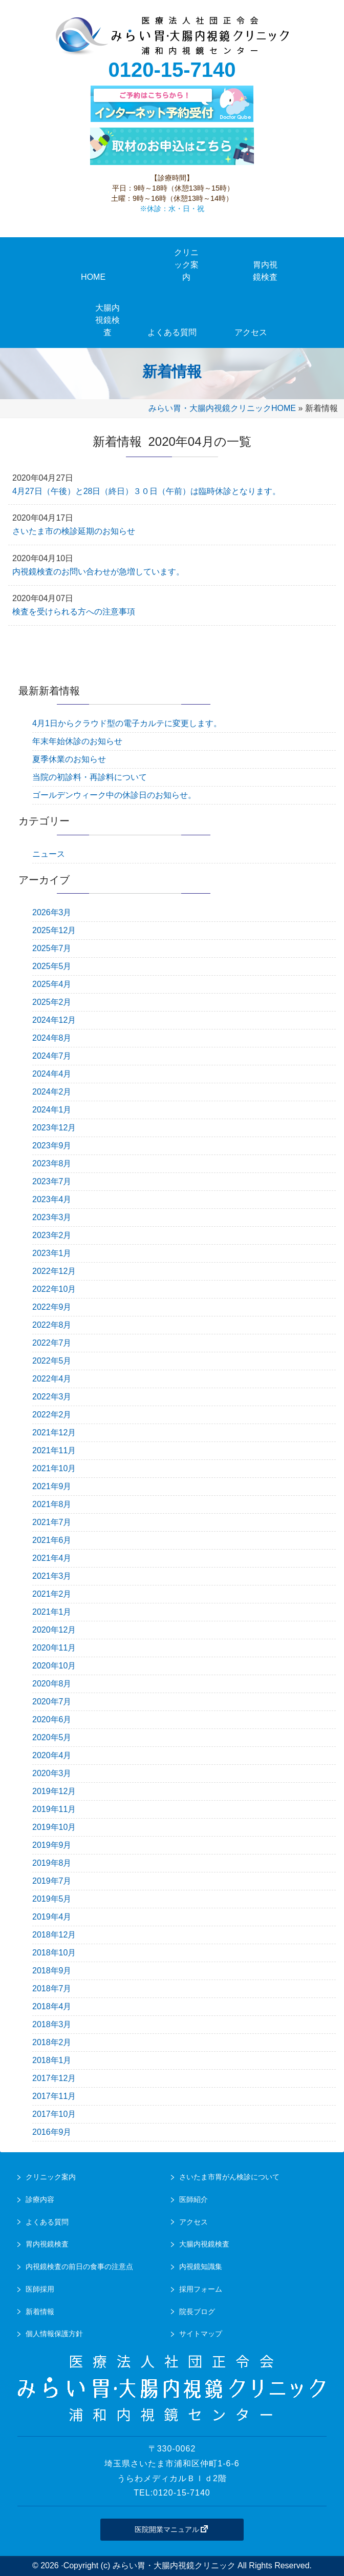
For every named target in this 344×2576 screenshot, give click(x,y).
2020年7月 (52, 1701)
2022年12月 (54, 1271)
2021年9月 (52, 1486)
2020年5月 (52, 1737)
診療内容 (40, 2199)
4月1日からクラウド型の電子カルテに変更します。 (127, 723)
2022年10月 (54, 1289)
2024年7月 (52, 1056)
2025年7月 (52, 948)
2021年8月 (52, 1504)
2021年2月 (52, 1594)
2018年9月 (52, 1970)
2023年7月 (52, 1181)
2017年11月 (54, 2096)
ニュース (48, 854)
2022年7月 (52, 1342)
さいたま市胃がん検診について (229, 2177)
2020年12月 (54, 1629)
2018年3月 (52, 2024)
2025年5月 (52, 966)
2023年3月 (52, 1217)
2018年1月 (52, 2060)
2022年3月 (52, 1396)
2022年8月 (52, 1325)
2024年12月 (54, 1020)
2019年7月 (52, 1881)
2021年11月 (54, 1450)
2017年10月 (54, 2114)
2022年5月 (52, 1360)
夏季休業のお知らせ (69, 759)
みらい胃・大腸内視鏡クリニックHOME (222, 408)
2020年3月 (52, 1773)
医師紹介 (193, 2199)
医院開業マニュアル (172, 2529)
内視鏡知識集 (200, 2266)
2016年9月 (52, 2132)
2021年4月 (52, 1558)
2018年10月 (54, 1952)
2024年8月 (52, 1038)
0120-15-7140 (171, 69)
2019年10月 (54, 1827)
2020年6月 (52, 1719)
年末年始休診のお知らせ (77, 741)
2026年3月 (52, 912)
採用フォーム (200, 2289)
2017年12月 (54, 2078)
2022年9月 (52, 1307)
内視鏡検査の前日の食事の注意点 (79, 2266)
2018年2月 (52, 2042)
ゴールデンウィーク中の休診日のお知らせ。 (114, 795)
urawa (172, 35)
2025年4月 (52, 984)
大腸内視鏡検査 (204, 2244)
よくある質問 (47, 2222)
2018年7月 (52, 1988)
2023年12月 (54, 1127)
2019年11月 (54, 1809)
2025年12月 (54, 930)
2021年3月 (52, 1576)
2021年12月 (54, 1432)
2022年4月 (52, 1378)
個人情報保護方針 (54, 2334)
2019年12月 (54, 1791)
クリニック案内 (51, 2177)
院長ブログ (197, 2311)
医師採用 (40, 2289)
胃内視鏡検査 (47, 2244)
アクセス (193, 2222)
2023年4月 (52, 1199)
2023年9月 (52, 1145)
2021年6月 (52, 1540)
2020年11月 (54, 1647)
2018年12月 (54, 1934)
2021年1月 (52, 1612)
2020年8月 (52, 1683)
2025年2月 (52, 1002)
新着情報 (40, 2311)
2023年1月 (52, 1253)
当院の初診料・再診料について (89, 777)
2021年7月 (52, 1522)
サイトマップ (200, 2334)
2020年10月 (54, 1665)
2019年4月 (52, 1916)
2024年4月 (52, 1073)
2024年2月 (52, 1091)
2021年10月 (54, 1468)
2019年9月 (52, 1845)
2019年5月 (52, 1898)
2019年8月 (52, 1863)
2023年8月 (52, 1163)
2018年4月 (52, 2006)
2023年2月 (52, 1235)
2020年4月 (52, 1755)
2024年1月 (52, 1109)
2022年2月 (52, 1414)
